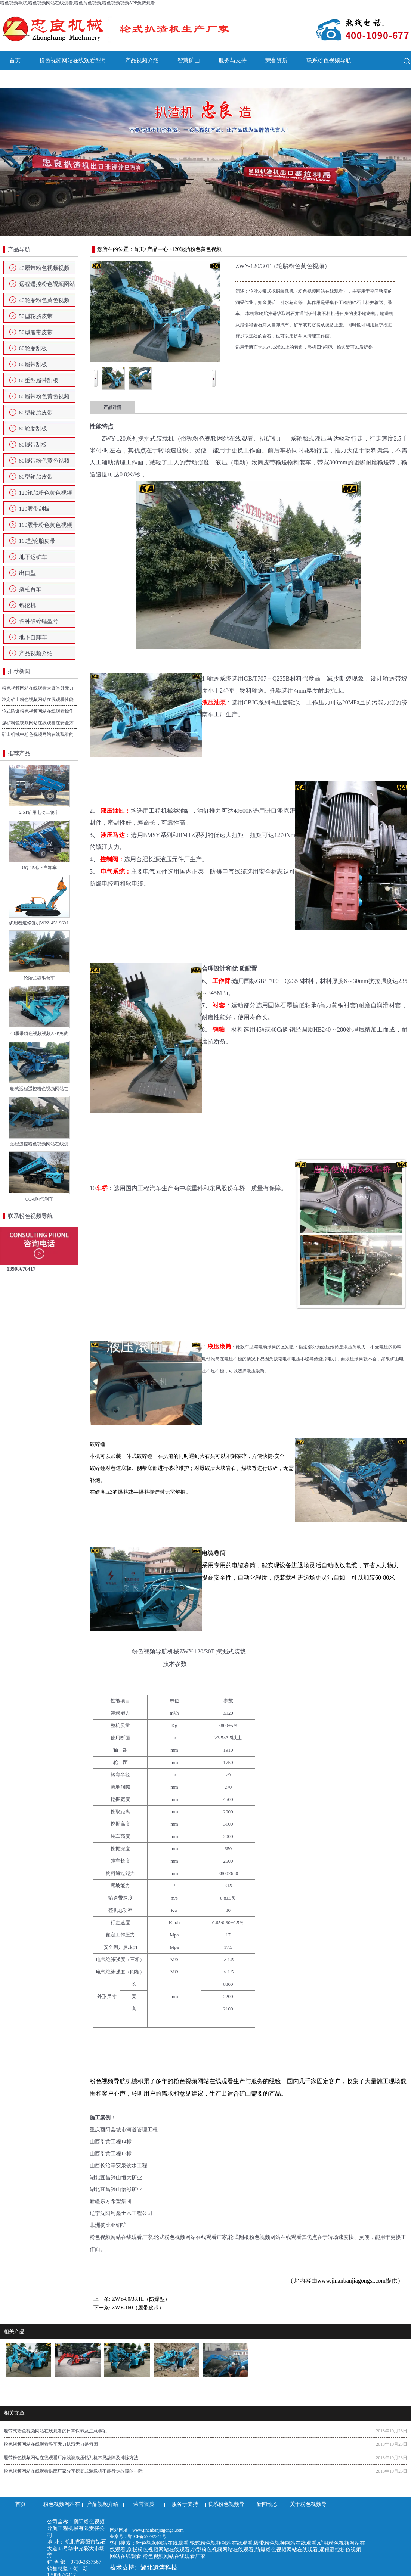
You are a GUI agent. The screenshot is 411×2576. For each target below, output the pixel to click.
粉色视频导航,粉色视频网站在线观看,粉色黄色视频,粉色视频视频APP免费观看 (77, 3)
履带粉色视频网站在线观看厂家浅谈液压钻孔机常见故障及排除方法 (71, 2457)
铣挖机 (27, 605)
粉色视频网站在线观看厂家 (121, 2237)
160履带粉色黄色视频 (45, 525)
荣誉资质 (276, 60)
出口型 (27, 573)
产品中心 (157, 249)
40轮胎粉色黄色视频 (44, 300)
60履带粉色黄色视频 (44, 396)
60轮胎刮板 (33, 348)
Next (214, 373)
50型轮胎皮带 (36, 316)
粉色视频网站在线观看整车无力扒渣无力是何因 (51, 2444)
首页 (15, 60)
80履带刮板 (33, 445)
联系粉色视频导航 (328, 60)
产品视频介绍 (142, 60)
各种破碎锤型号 (38, 621)
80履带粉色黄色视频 (44, 461)
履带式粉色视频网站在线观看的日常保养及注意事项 (55, 2430)
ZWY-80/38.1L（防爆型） (141, 2299)
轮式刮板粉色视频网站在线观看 (265, 2237)
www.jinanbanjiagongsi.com (351, 2280)
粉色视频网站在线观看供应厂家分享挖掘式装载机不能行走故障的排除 (73, 2471)
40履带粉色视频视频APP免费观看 (44, 270)
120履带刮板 (34, 509)
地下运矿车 (33, 557)
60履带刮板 (33, 364)
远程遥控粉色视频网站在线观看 (47, 286)
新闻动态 (20, 79)
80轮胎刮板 (33, 429)
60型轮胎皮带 (36, 413)
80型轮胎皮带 (36, 477)
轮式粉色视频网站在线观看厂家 (190, 2237)
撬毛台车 (30, 589)
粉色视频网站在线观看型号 (72, 60)
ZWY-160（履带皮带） (138, 2308)
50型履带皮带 (36, 332)
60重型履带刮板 (38, 380)
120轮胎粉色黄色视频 (45, 493)
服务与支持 (233, 60)
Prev (96, 373)
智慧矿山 (188, 60)
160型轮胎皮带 (37, 541)
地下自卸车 (33, 637)
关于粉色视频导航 (72, 79)
